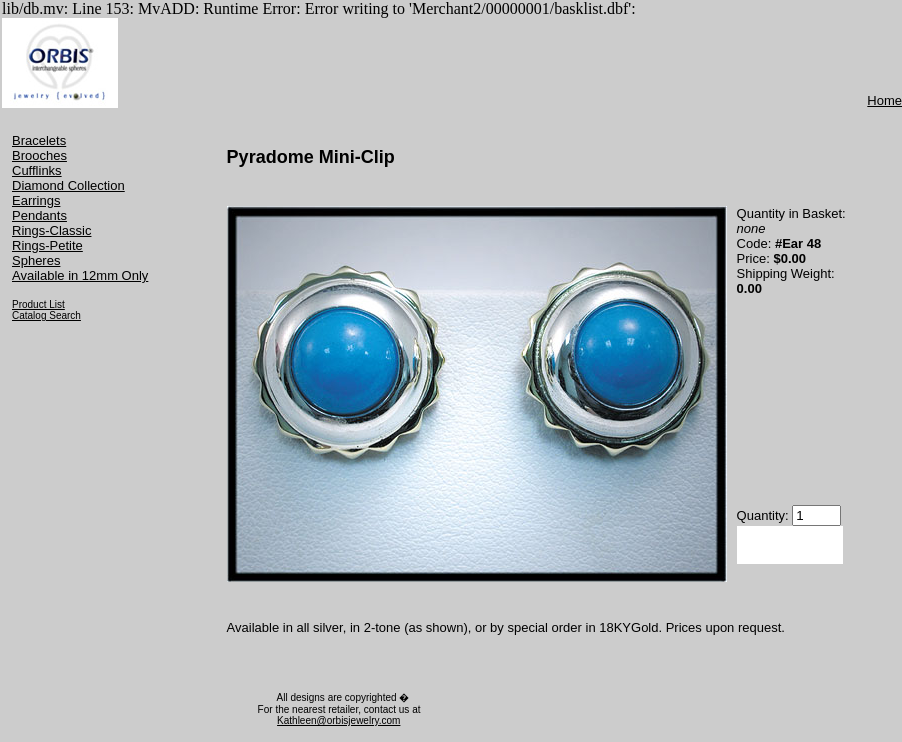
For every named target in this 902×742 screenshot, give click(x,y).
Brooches (39, 155)
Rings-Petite (47, 245)
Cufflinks (37, 170)
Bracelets (39, 140)
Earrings (36, 200)
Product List (38, 304)
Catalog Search (46, 315)
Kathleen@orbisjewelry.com (338, 720)
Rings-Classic (51, 230)
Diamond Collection (68, 185)
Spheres (36, 260)
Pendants (39, 215)
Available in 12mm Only (80, 275)
